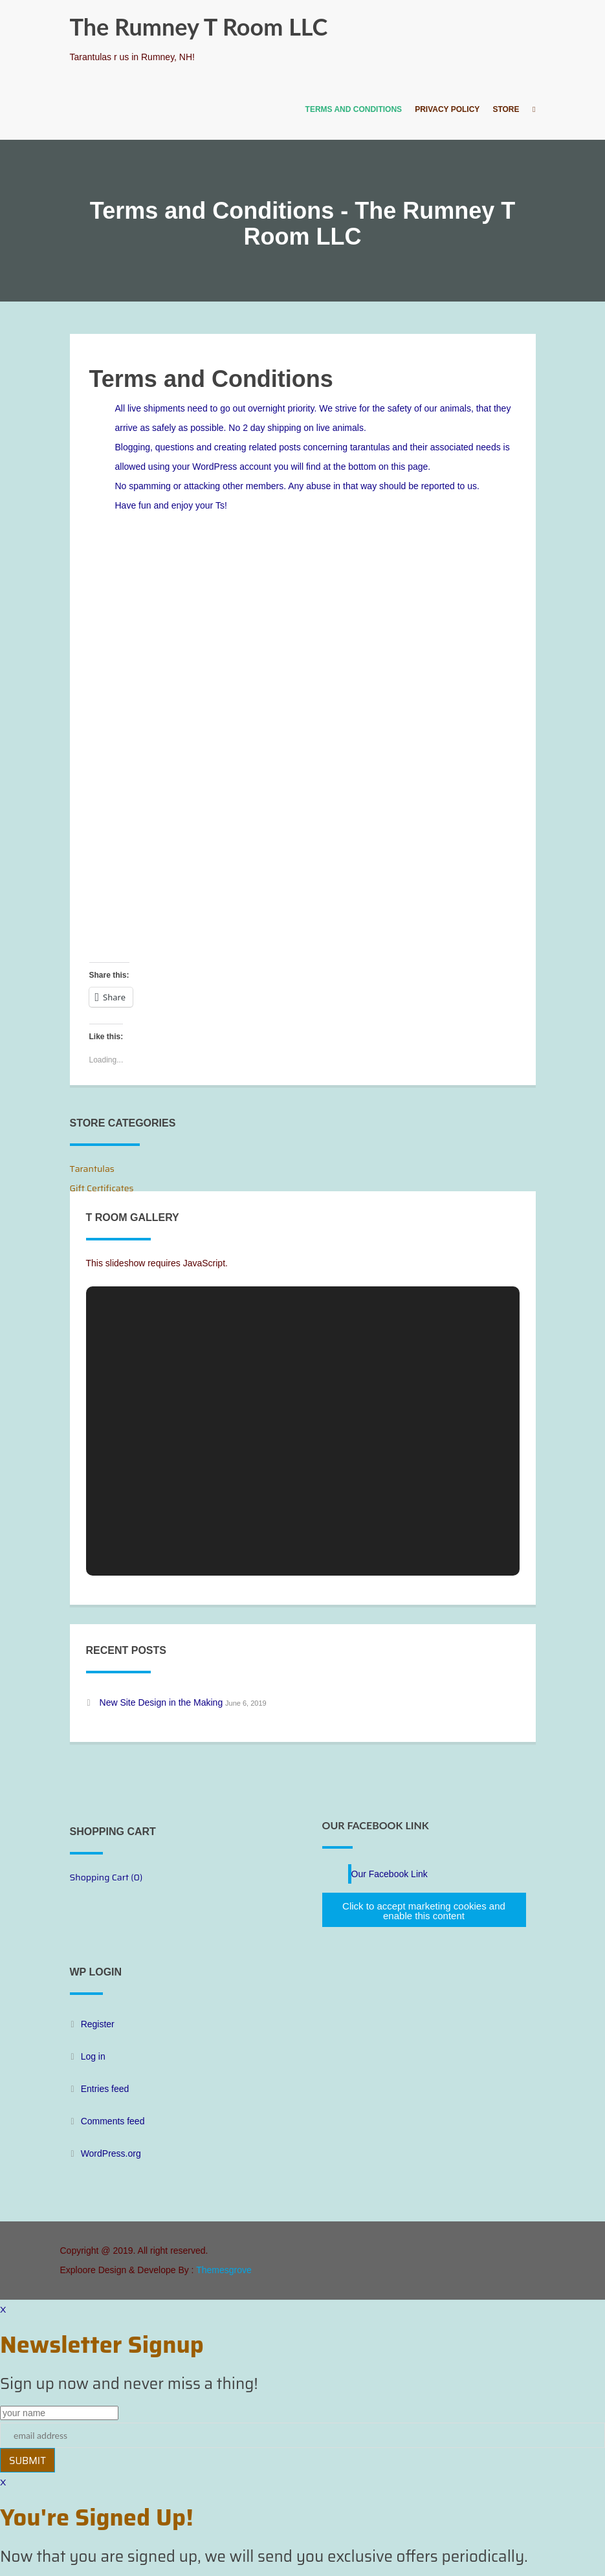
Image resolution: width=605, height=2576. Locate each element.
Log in (93, 2056)
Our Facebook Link (375, 1825)
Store (505, 109)
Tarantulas (92, 1168)
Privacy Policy (447, 109)
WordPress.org (111, 2153)
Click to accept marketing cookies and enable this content (423, 1910)
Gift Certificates (102, 1188)
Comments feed (113, 2121)
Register (98, 2024)
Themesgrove (224, 2270)
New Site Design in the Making (161, 1702)
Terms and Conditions (353, 109)
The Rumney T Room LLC (199, 26)
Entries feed (105, 2089)
